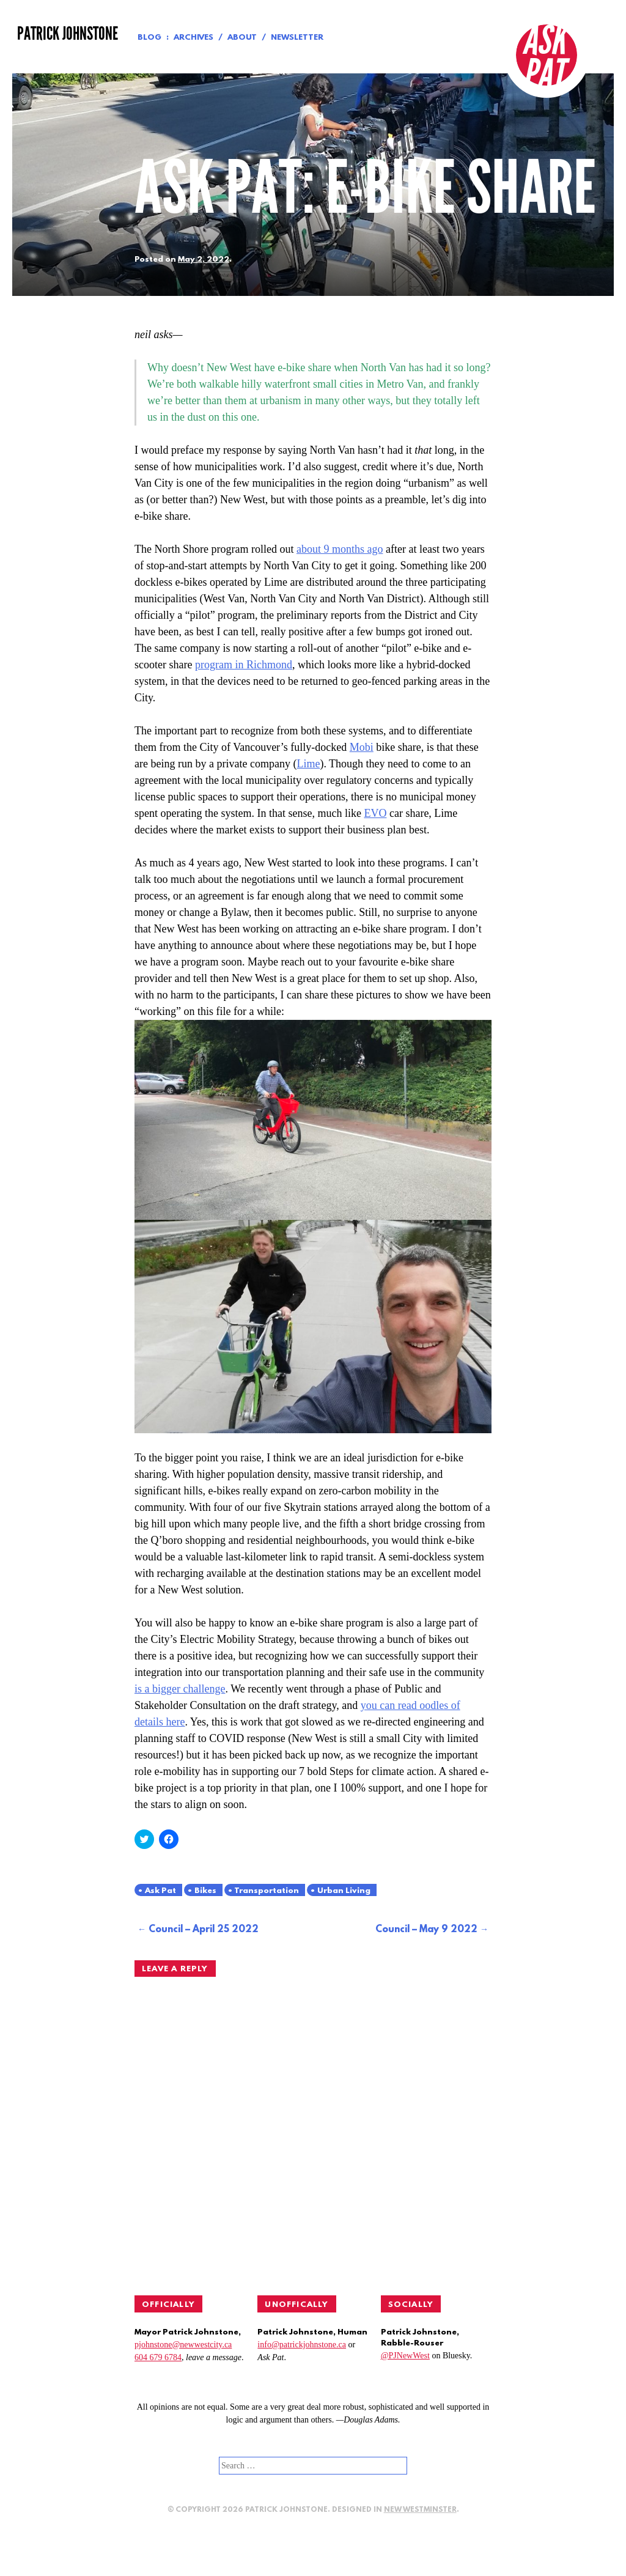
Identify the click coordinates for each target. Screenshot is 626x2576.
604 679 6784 (158, 2357)
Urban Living (343, 1890)
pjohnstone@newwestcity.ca (183, 2344)
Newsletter (297, 37)
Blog (149, 37)
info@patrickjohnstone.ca (301, 2344)
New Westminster (420, 2510)
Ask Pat (160, 1890)
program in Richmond (243, 665)
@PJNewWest (405, 2355)
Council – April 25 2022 (204, 1929)
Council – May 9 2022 (426, 1929)
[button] (313, 1120)
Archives (193, 37)
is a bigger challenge (179, 1689)
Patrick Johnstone (67, 34)
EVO (375, 813)
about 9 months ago (339, 549)
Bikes (205, 1890)
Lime (308, 764)
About (242, 37)
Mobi (362, 747)
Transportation (266, 1890)
